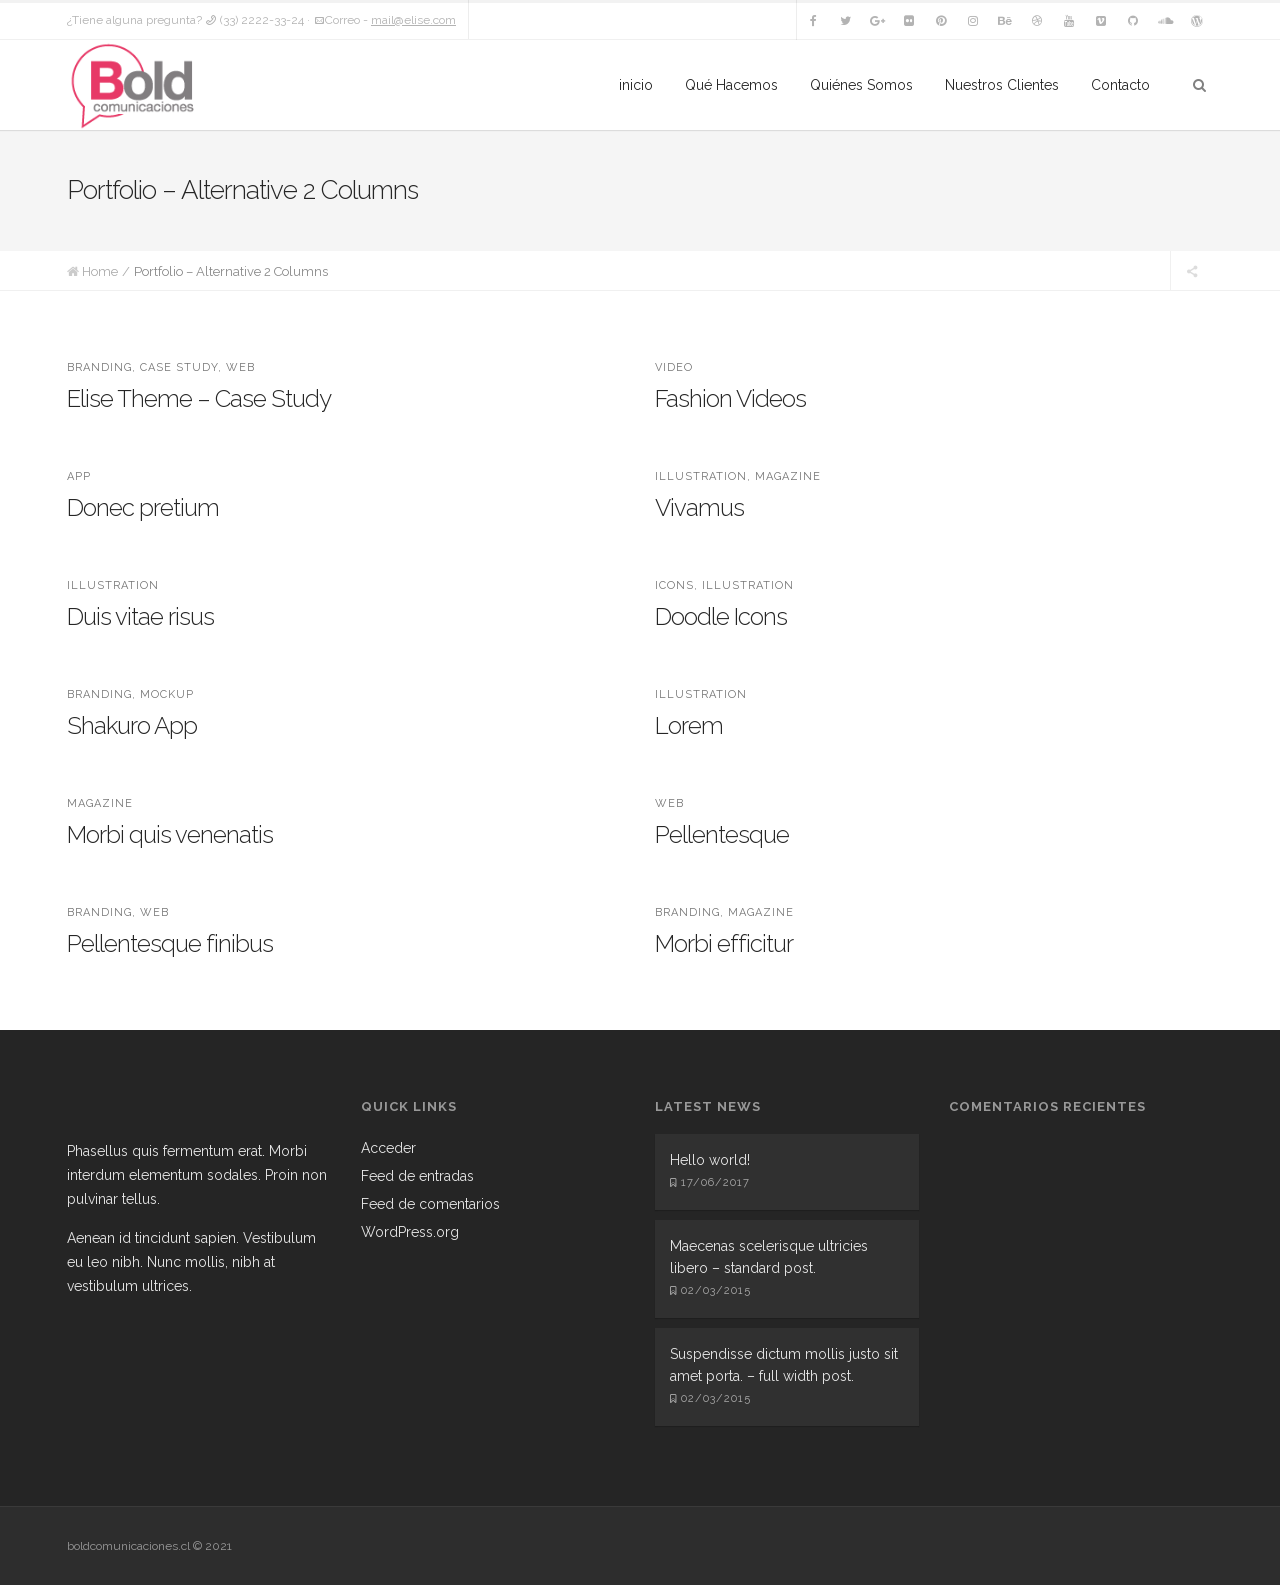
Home (100, 271)
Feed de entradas (417, 1176)
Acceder (388, 1148)
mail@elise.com (413, 20)
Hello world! (710, 1160)
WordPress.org (410, 1232)
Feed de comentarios (430, 1204)
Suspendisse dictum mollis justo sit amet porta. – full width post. (784, 1365)
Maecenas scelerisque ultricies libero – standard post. (769, 1257)
